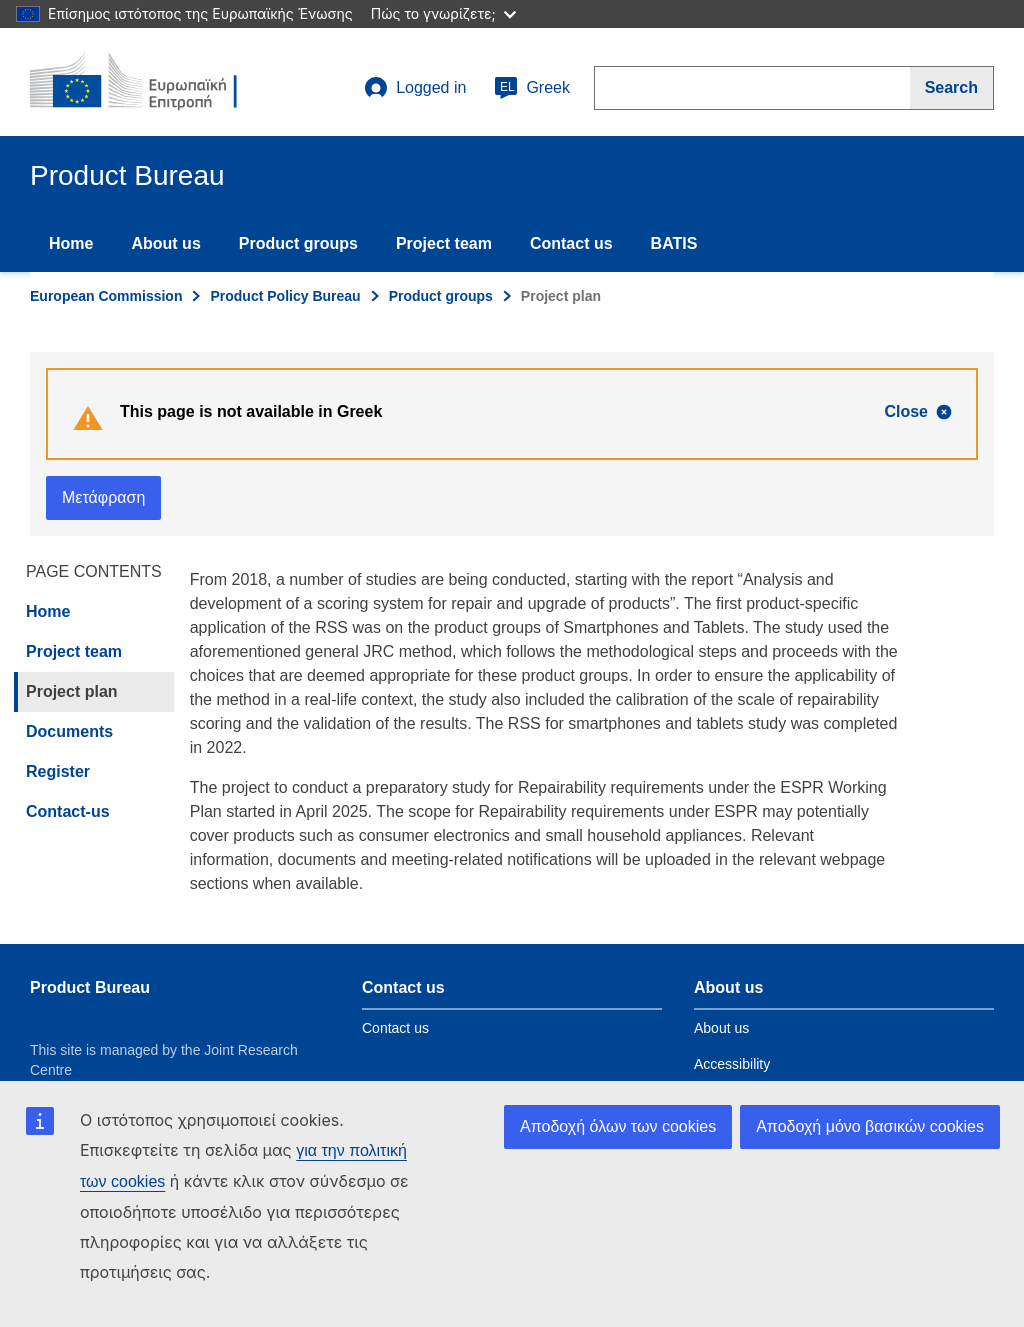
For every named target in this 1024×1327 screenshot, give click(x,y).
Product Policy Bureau (285, 296)
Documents (69, 731)
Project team (444, 243)
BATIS (674, 243)
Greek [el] (532, 88)
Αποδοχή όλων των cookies (618, 1126)
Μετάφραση (103, 497)
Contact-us (68, 811)
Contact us (571, 243)
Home (71, 243)
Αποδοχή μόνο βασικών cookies (870, 1126)
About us (165, 243)
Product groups (298, 243)
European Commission (106, 296)
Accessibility (732, 1064)
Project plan (72, 691)
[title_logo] (151, 82)
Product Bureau (90, 987)
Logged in (415, 88)
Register (58, 771)
